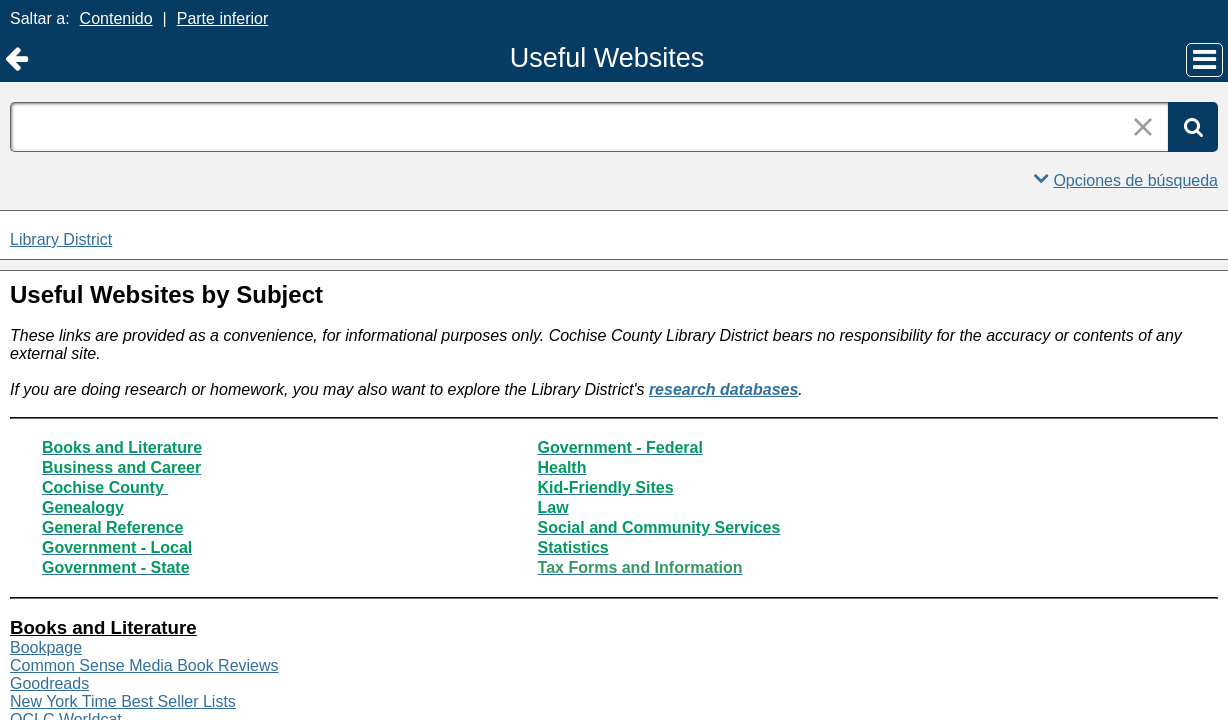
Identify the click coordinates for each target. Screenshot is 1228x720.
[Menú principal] (1204, 60)
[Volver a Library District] (16, 59)
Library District (61, 239)
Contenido (116, 18)
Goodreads (49, 683)
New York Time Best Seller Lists (123, 701)
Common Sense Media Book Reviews (144, 665)
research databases (723, 389)
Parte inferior (223, 18)
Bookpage (46, 647)
